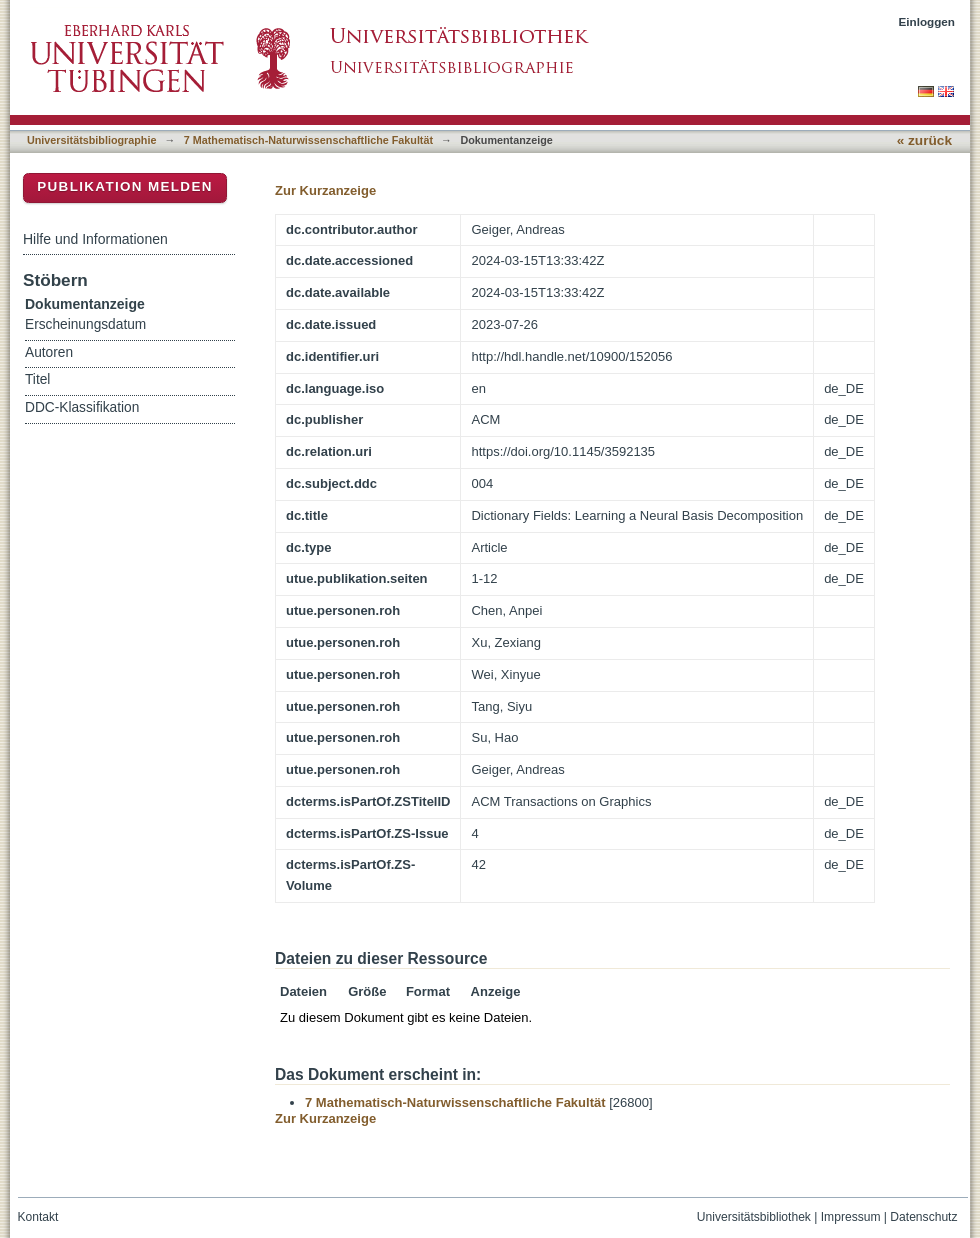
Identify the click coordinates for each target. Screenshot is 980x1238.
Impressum (851, 1217)
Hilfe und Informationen (95, 239)
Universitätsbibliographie (91, 140)
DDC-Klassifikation (82, 407)
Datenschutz (923, 1217)
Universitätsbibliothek (754, 1217)
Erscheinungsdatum (85, 324)
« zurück (924, 140)
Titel (37, 379)
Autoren (49, 352)
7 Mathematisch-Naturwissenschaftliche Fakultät (308, 140)
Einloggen (927, 21)
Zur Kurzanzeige (325, 190)
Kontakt (38, 1217)
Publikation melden (125, 186)
